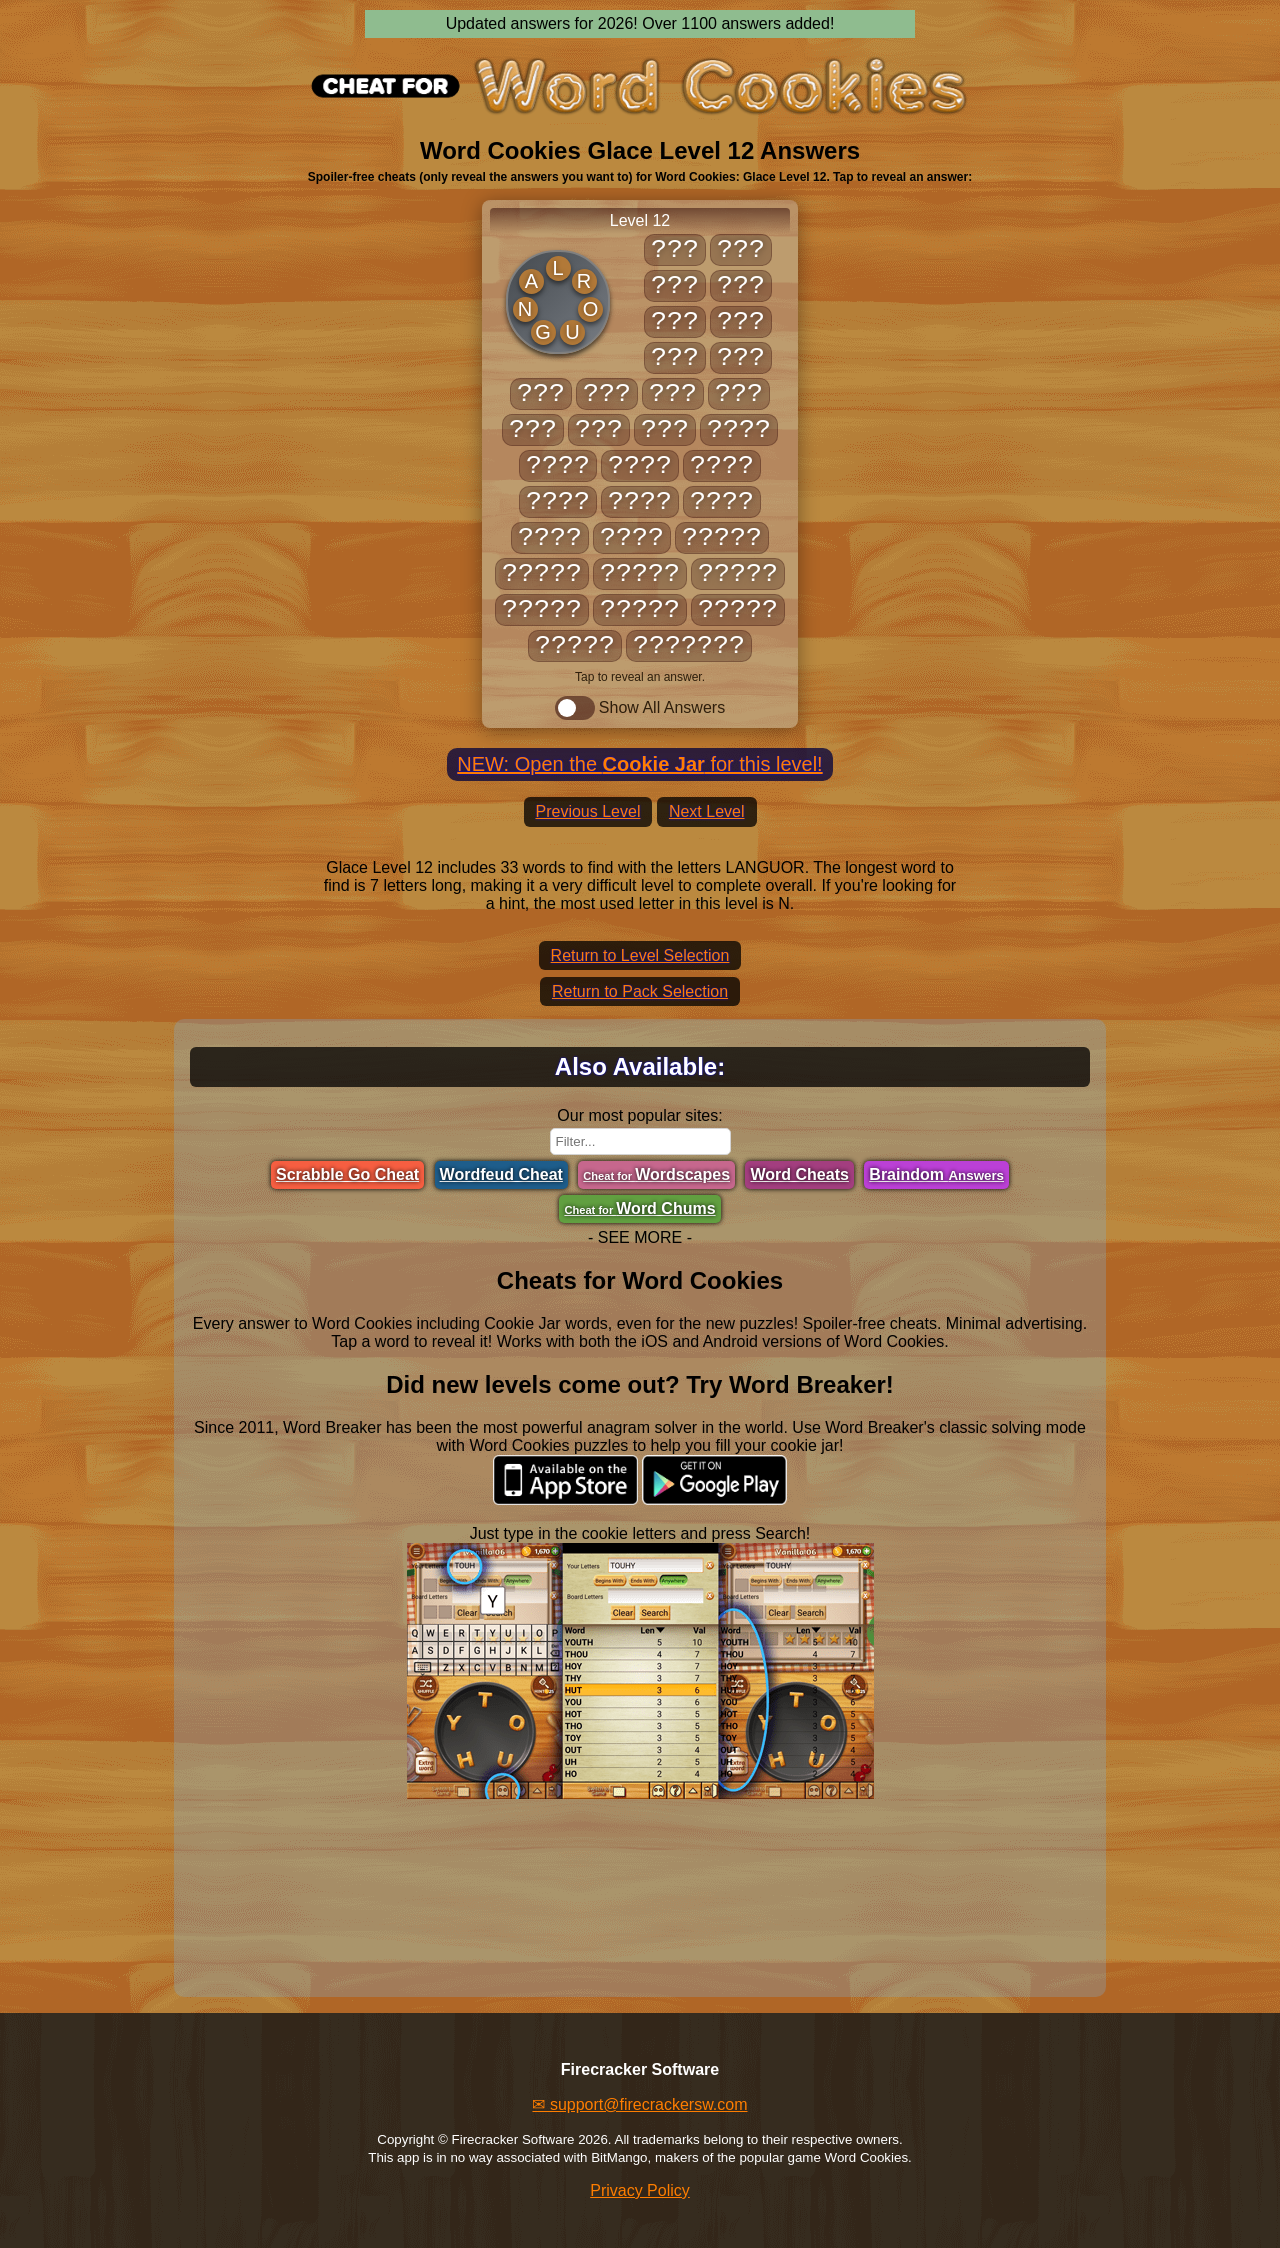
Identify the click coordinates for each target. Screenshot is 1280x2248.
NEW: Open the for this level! (639, 764)
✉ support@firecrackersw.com (639, 2104)
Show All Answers (640, 708)
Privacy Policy (640, 2190)
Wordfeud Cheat (501, 1174)
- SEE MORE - (640, 1237)
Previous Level (588, 811)
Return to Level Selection (640, 955)
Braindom (936, 1174)
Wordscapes (656, 1174)
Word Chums (639, 1208)
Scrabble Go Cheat (347, 1174)
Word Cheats (799, 1174)
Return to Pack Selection (640, 991)
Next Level (707, 811)
